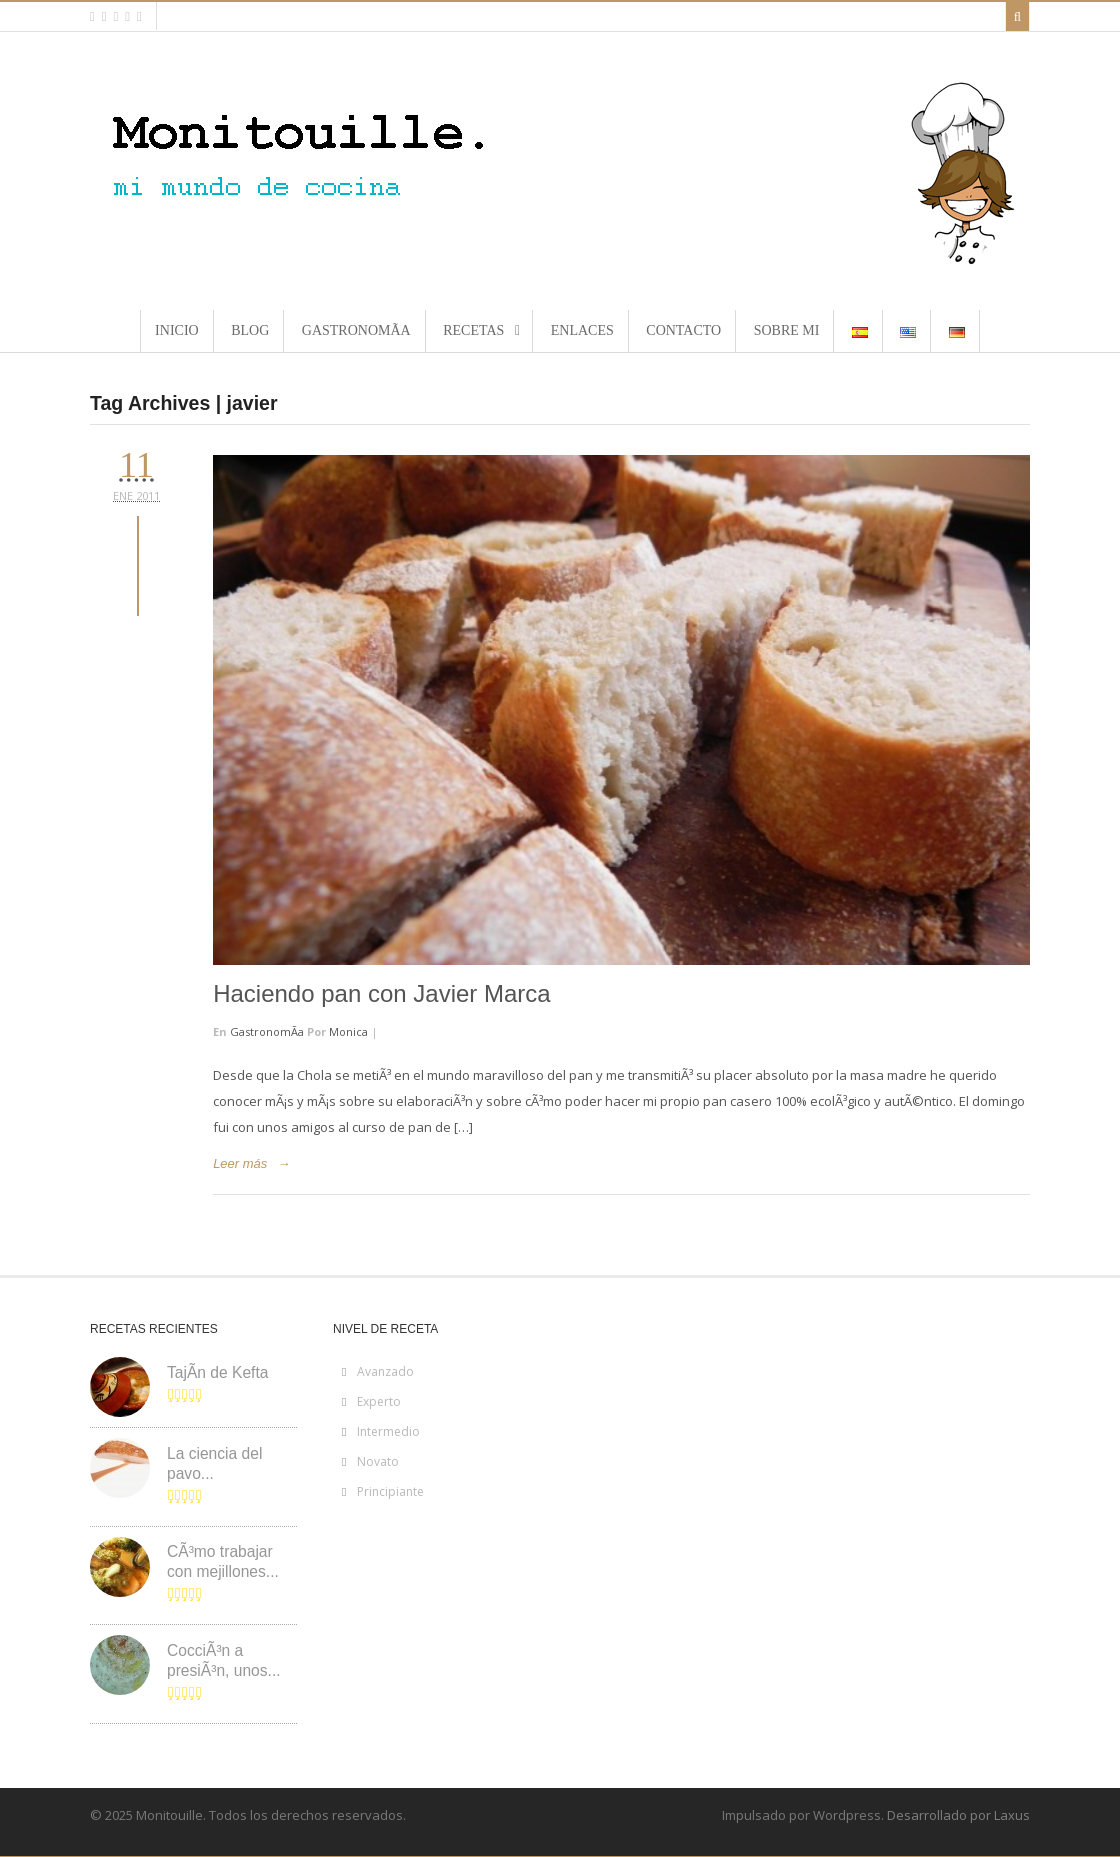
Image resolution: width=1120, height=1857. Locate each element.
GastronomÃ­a (267, 1031)
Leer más (240, 1163)
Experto (379, 1401)
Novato (378, 1461)
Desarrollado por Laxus (958, 1815)
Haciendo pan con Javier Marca (382, 993)
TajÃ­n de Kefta (217, 1372)
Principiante (390, 1491)
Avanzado (385, 1371)
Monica (348, 1031)
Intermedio (388, 1431)
